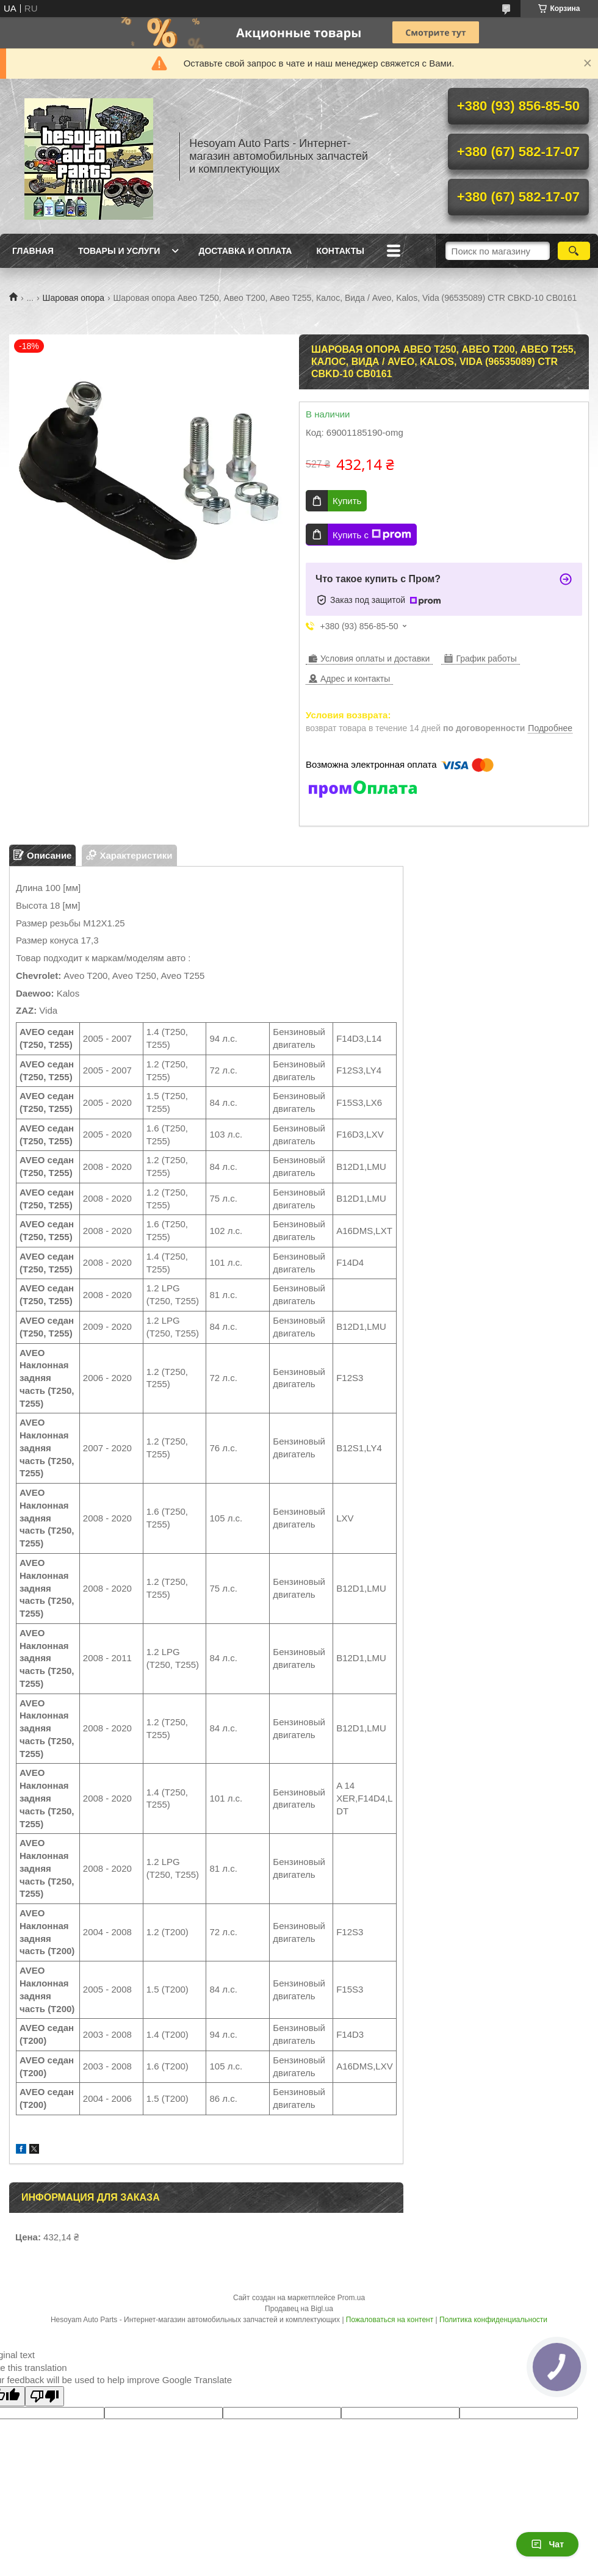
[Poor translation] (44, 2396)
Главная (33, 251)
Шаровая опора (73, 298)
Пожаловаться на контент (389, 2319)
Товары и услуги (119, 251)
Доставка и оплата (245, 251)
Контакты (340, 251)
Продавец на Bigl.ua (299, 2308)
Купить (347, 501)
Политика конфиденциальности (493, 2319)
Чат (547, 2544)
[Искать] (574, 251)
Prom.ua (351, 2297)
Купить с (372, 534)
